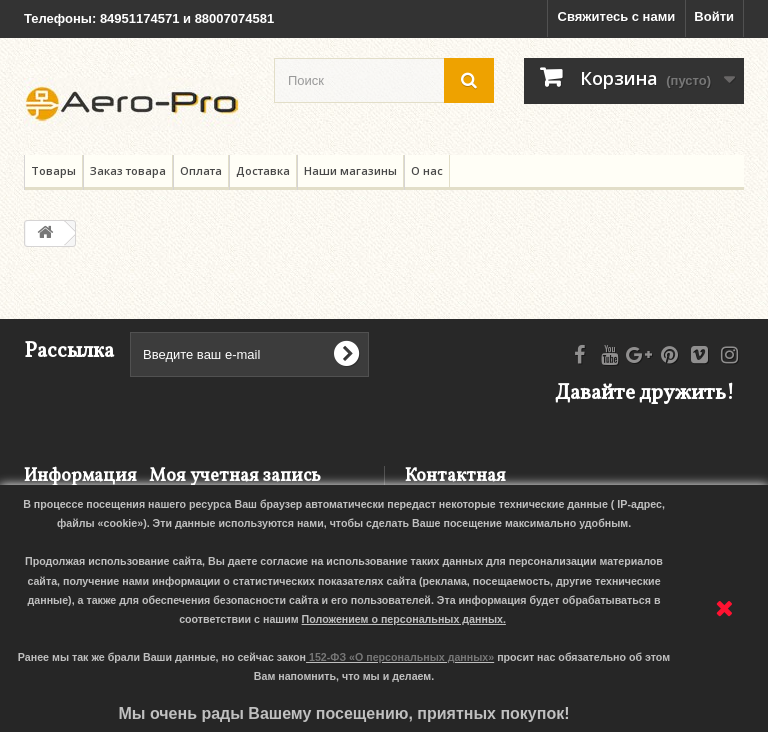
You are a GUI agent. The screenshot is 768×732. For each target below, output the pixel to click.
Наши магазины (350, 170)
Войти (714, 16)
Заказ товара (128, 170)
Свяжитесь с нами (617, 16)
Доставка (263, 170)
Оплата (201, 170)
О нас (427, 170)
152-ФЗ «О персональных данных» (401, 657)
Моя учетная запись (235, 476)
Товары (53, 170)
